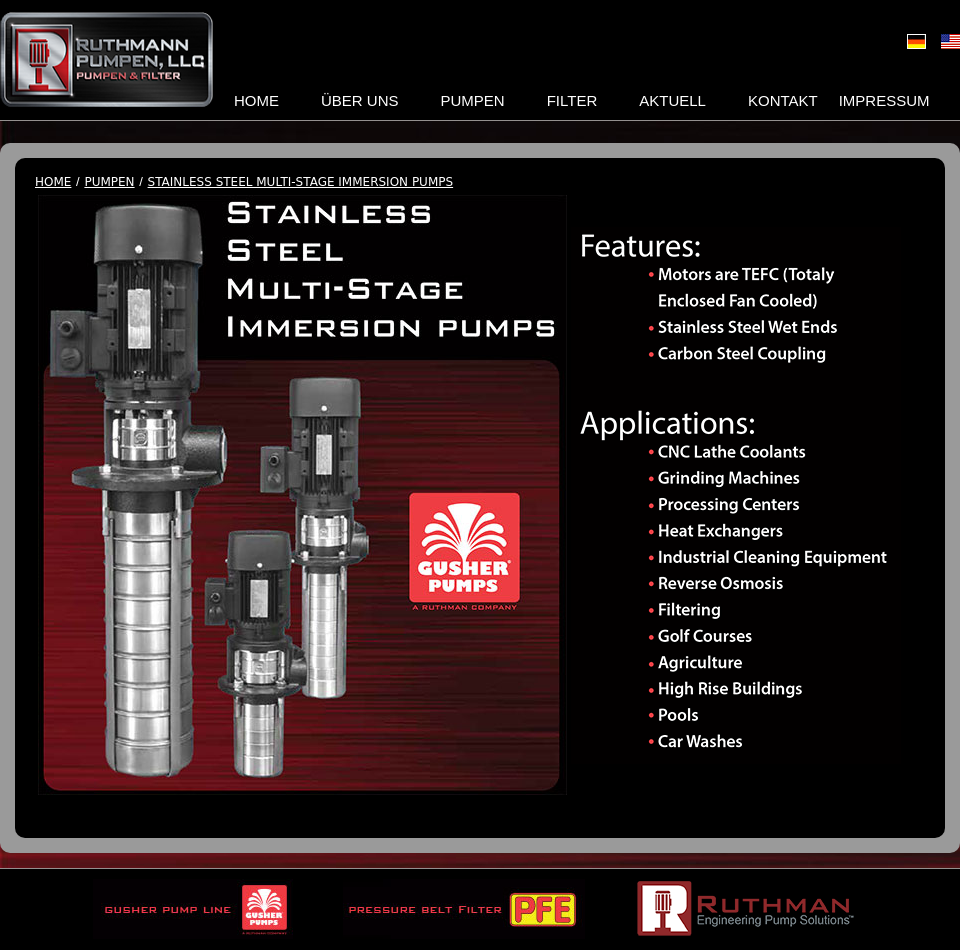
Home (256, 100)
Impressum (884, 100)
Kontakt (783, 100)
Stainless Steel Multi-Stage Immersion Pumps (301, 182)
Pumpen (473, 100)
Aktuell (672, 100)
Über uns (360, 100)
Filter (572, 100)
